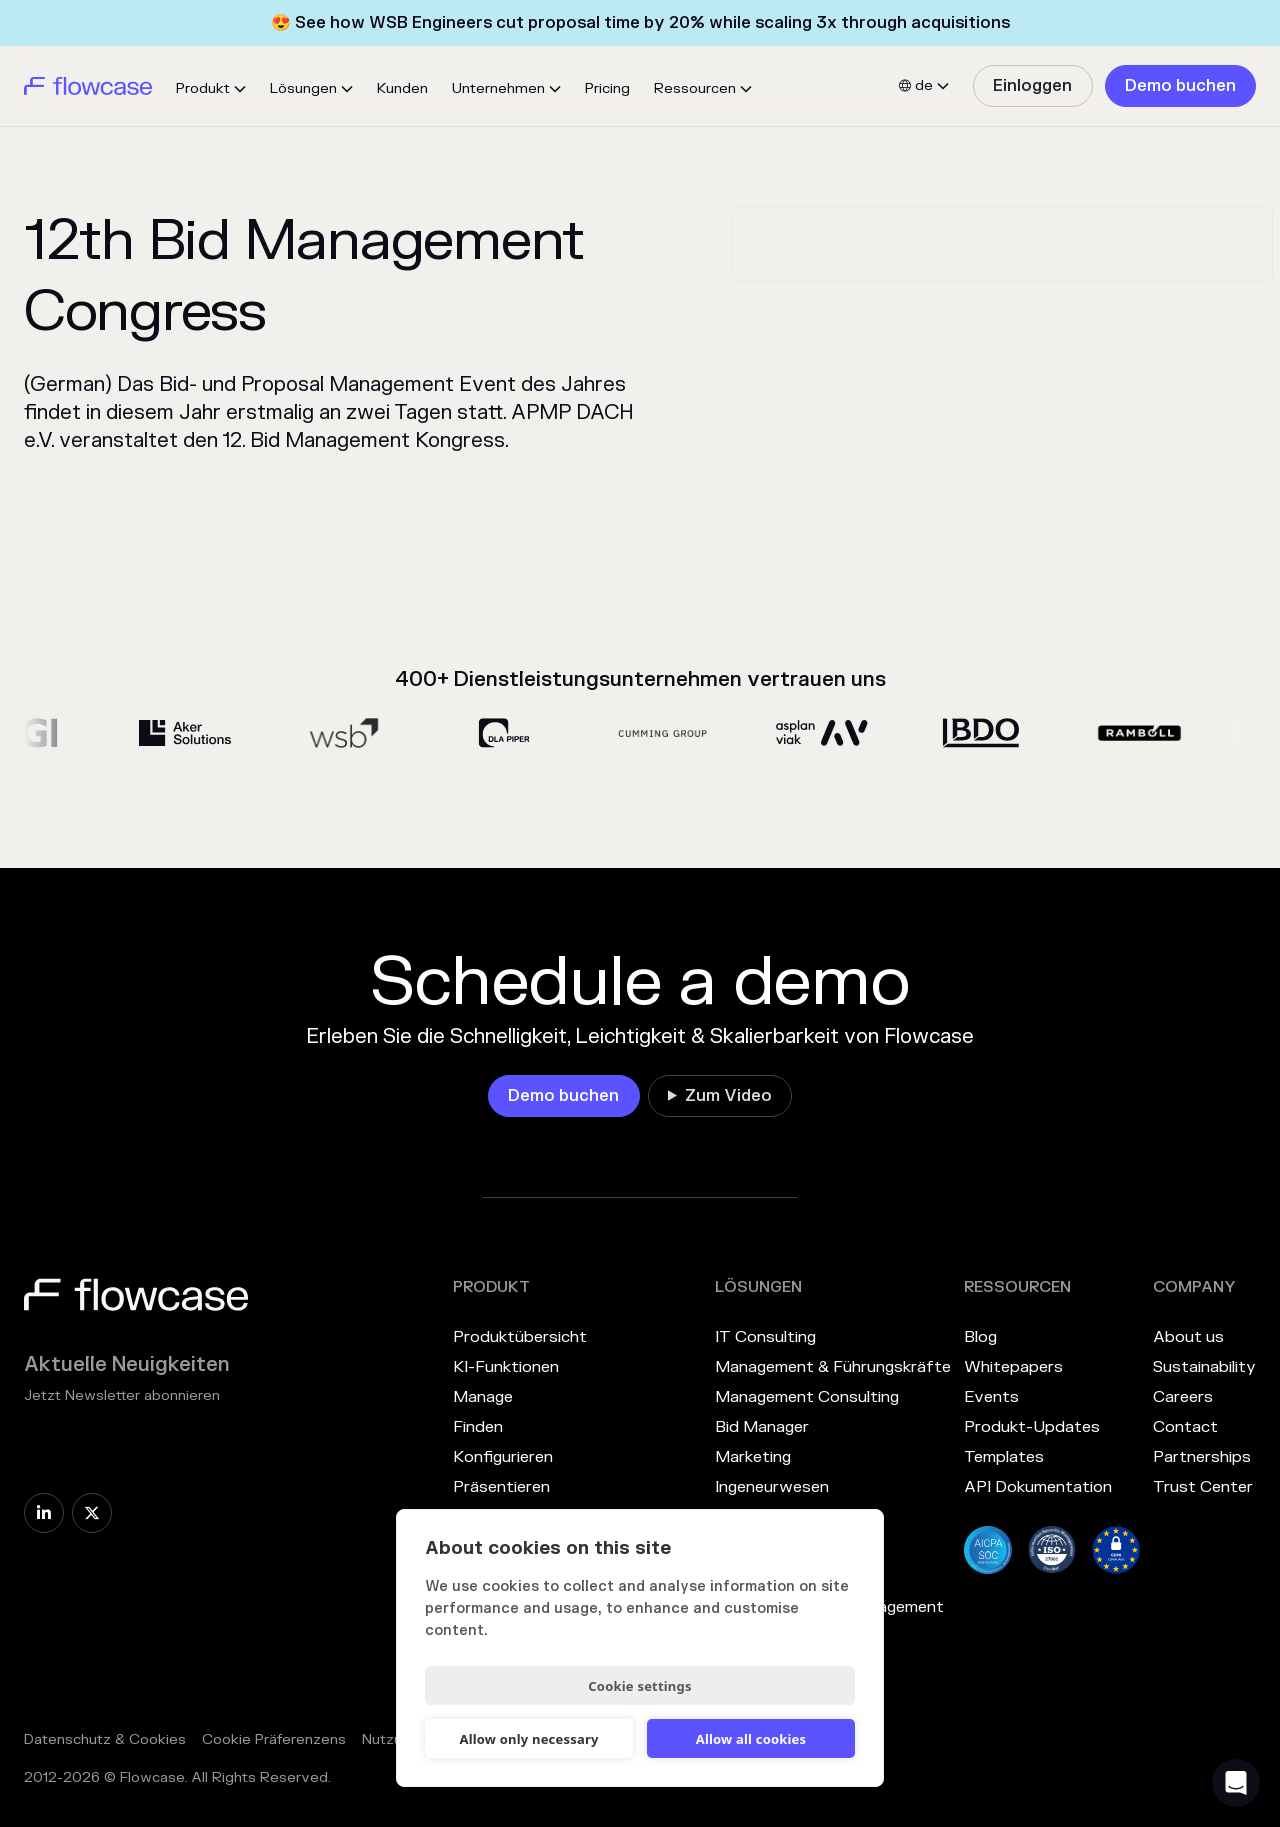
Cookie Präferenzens (274, 1739)
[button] (211, 89)
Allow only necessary (528, 1739)
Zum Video (728, 1096)
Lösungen (303, 88)
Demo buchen (1180, 86)
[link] (1032, 86)
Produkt (203, 88)
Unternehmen (498, 88)
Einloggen (1032, 86)
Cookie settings (639, 1686)
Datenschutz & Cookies (105, 1739)
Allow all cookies (751, 1739)
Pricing (607, 88)
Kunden (402, 88)
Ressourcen (695, 88)
